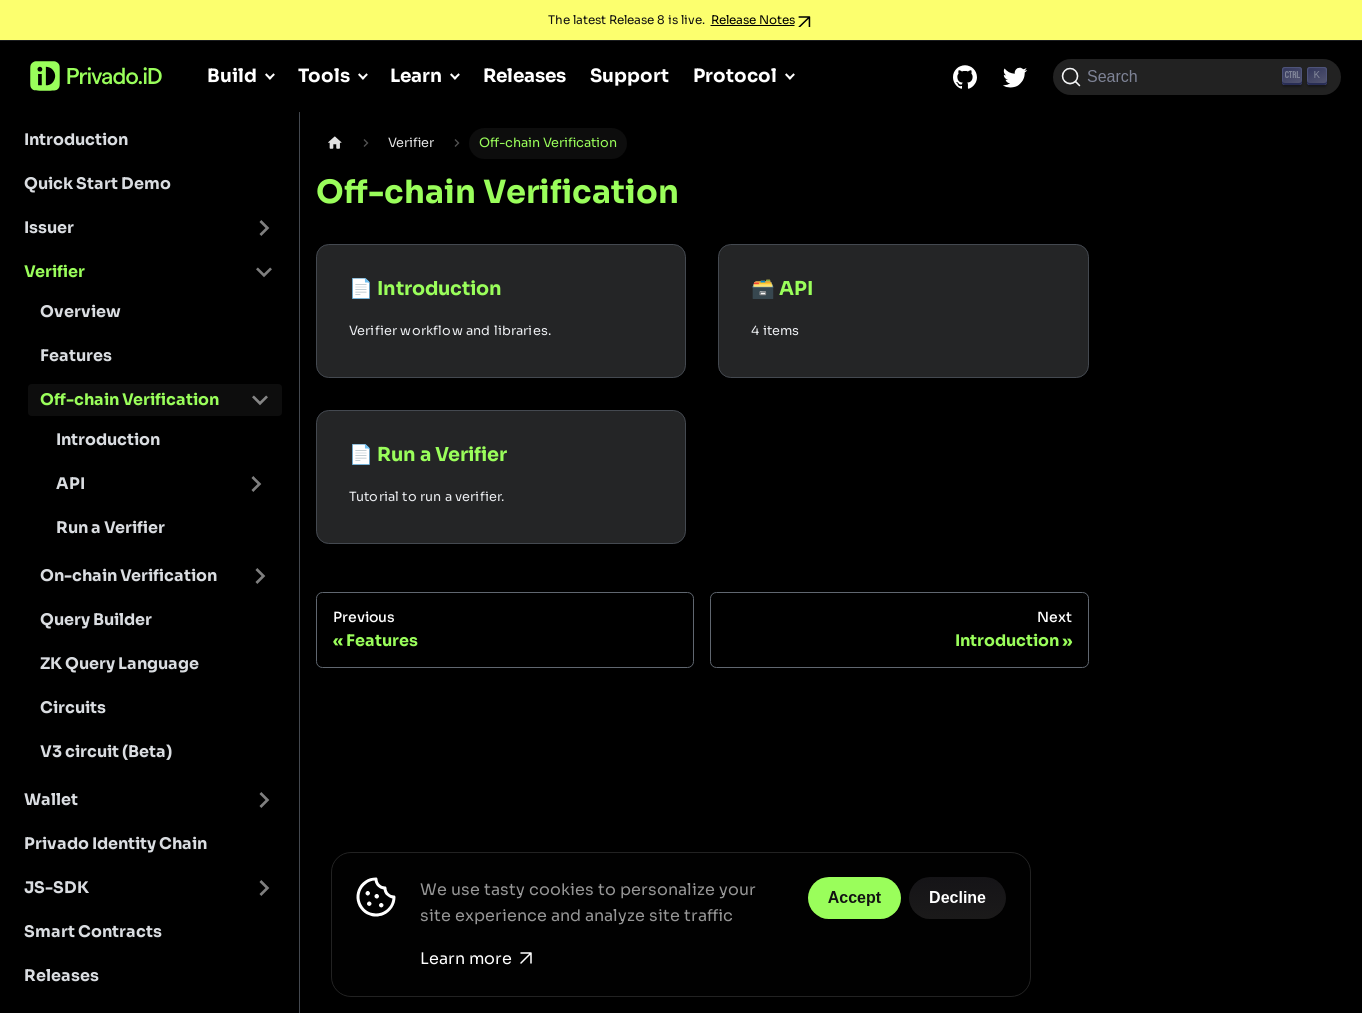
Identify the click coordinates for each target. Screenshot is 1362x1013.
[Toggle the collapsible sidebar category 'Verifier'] (264, 272)
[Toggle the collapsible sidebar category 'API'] (256, 484)
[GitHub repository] (965, 77)
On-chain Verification (128, 575)
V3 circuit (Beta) (106, 751)
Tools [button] (324, 75)
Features (76, 355)
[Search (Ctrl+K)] (1197, 77)
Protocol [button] (735, 75)
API (70, 483)
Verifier (54, 271)
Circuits (73, 707)
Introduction (76, 139)
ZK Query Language (119, 663)
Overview (80, 311)
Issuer (49, 227)
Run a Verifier (110, 527)
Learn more (476, 958)
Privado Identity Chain (115, 843)
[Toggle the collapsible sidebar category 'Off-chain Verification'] (260, 400)
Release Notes (753, 19)
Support (629, 75)
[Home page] (335, 143)
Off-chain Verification (129, 399)
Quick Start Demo (97, 183)
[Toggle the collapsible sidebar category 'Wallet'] (264, 800)
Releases (524, 75)
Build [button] (232, 75)
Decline (957, 897)
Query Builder (96, 619)
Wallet (51, 799)
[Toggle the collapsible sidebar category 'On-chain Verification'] (260, 576)
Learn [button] (416, 75)
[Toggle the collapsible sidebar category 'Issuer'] (264, 228)
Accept (854, 897)
